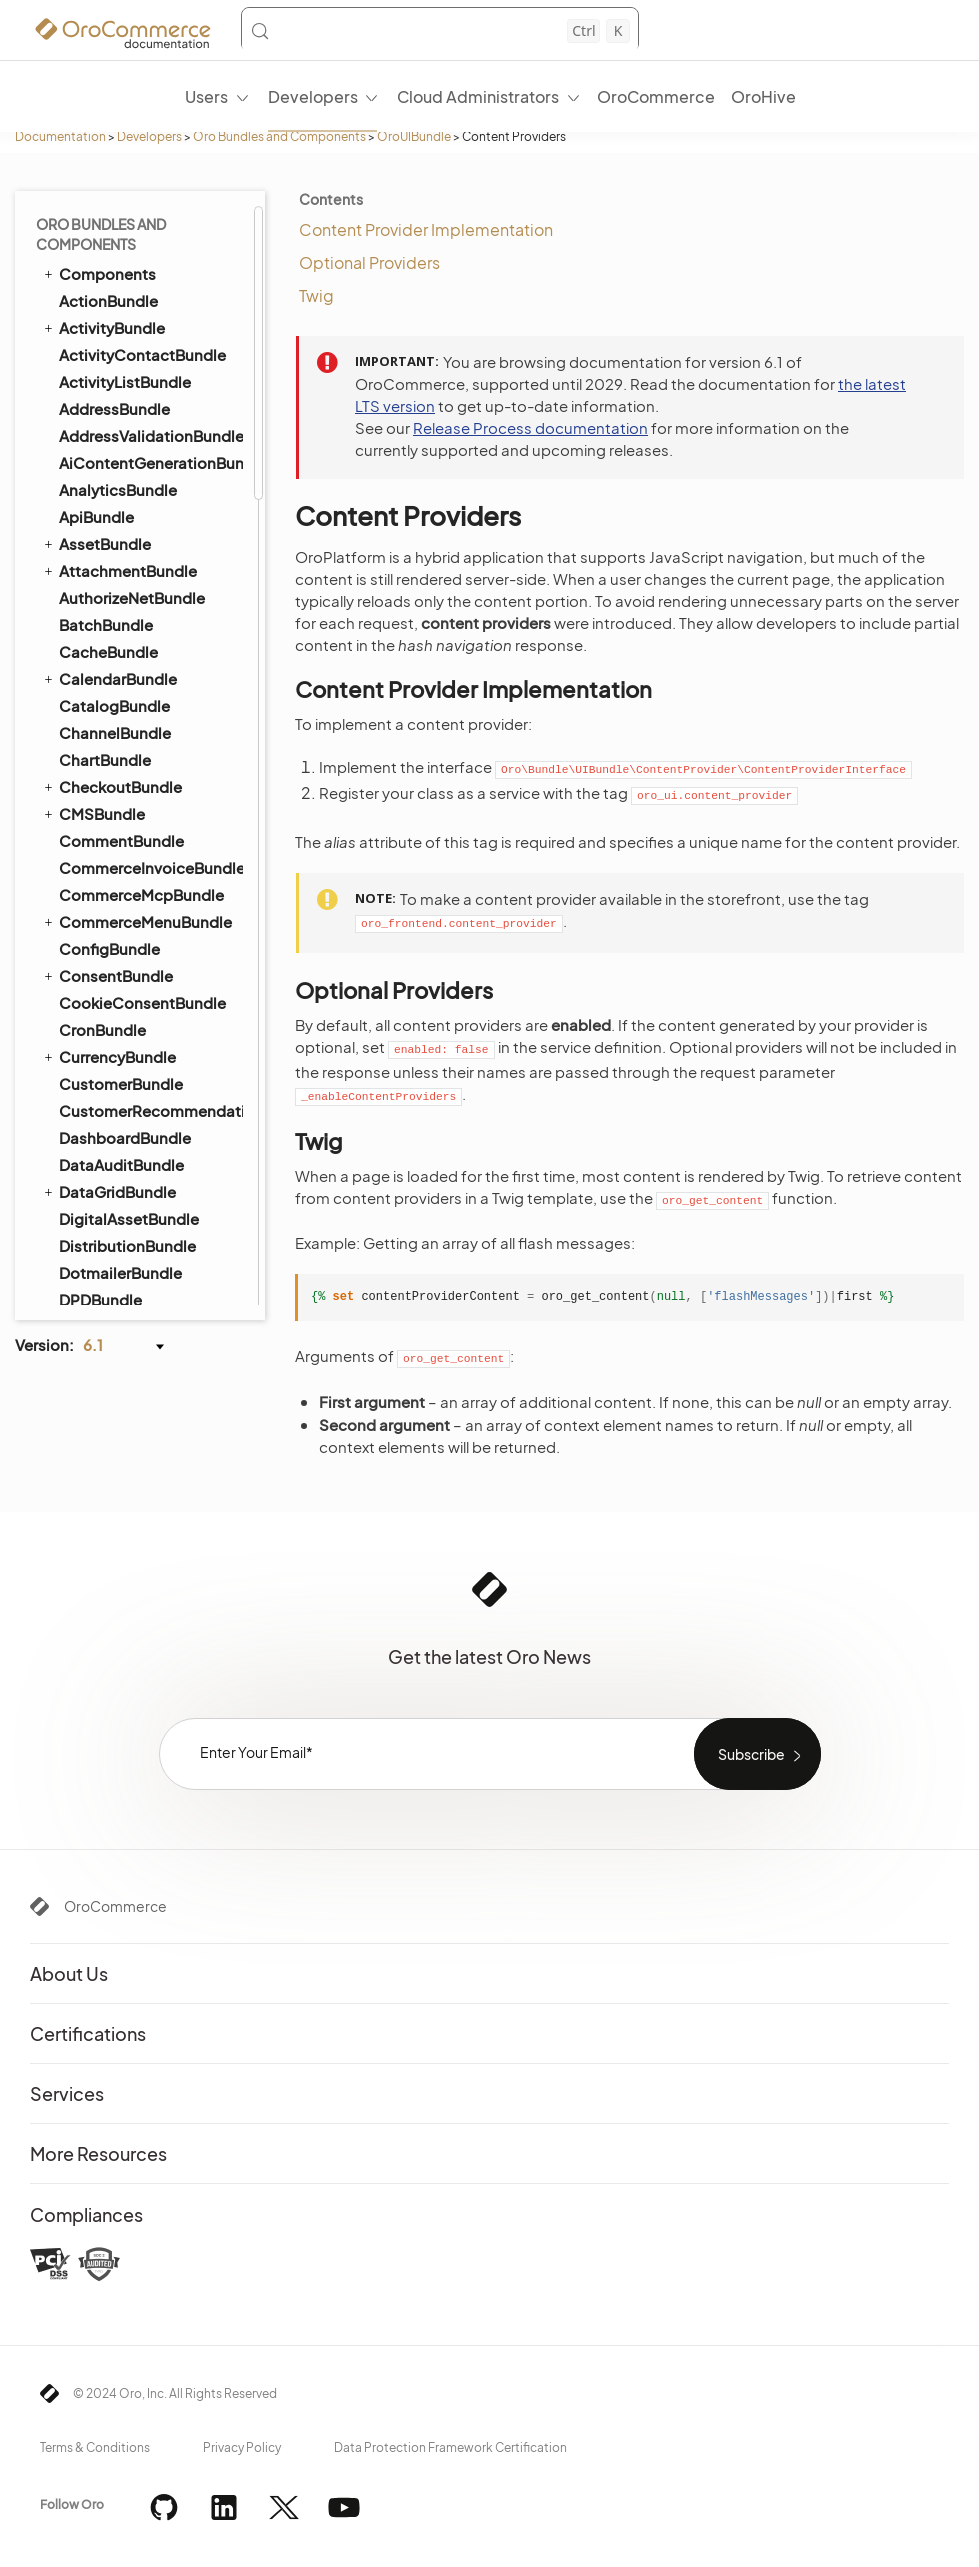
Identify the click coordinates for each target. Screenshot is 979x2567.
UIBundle (83, 354)
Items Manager (122, 1094)
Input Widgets (119, 1066)
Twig (316, 295)
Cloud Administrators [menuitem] (478, 96)
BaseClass (108, 662)
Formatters (110, 494)
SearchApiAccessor (138, 982)
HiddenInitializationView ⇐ (151, 700)
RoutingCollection (132, 954)
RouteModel (114, 926)
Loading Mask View (135, 794)
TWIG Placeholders (136, 550)
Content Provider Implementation (426, 229)
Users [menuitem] (206, 96)
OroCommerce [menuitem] (656, 96)
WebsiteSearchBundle (131, 1233)
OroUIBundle (414, 136)
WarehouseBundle (125, 1152)
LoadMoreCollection (141, 766)
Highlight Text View (133, 898)
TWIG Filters (112, 578)
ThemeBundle (109, 273)
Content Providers (134, 438)
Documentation (60, 136)
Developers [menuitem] (313, 96)
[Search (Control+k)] (440, 31)
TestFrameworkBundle (131, 246)
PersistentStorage (133, 870)
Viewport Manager (133, 1010)
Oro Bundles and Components (279, 136)
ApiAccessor (114, 634)
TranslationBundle (115, 300)
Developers (149, 136)
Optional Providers (369, 262)
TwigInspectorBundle (136, 327)
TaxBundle (96, 219)
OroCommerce (115, 1906)
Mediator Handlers (133, 1122)
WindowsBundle (118, 1260)
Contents (331, 199)
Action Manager (124, 382)
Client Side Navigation (144, 410)
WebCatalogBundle (131, 1179)
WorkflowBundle (110, 1287)
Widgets (101, 606)
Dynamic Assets (125, 466)
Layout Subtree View (140, 738)
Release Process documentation (530, 427)
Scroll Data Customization (156, 522)
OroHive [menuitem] (763, 96)
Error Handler (116, 1038)
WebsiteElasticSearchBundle (141, 1206)
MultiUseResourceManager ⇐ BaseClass (157, 832)
